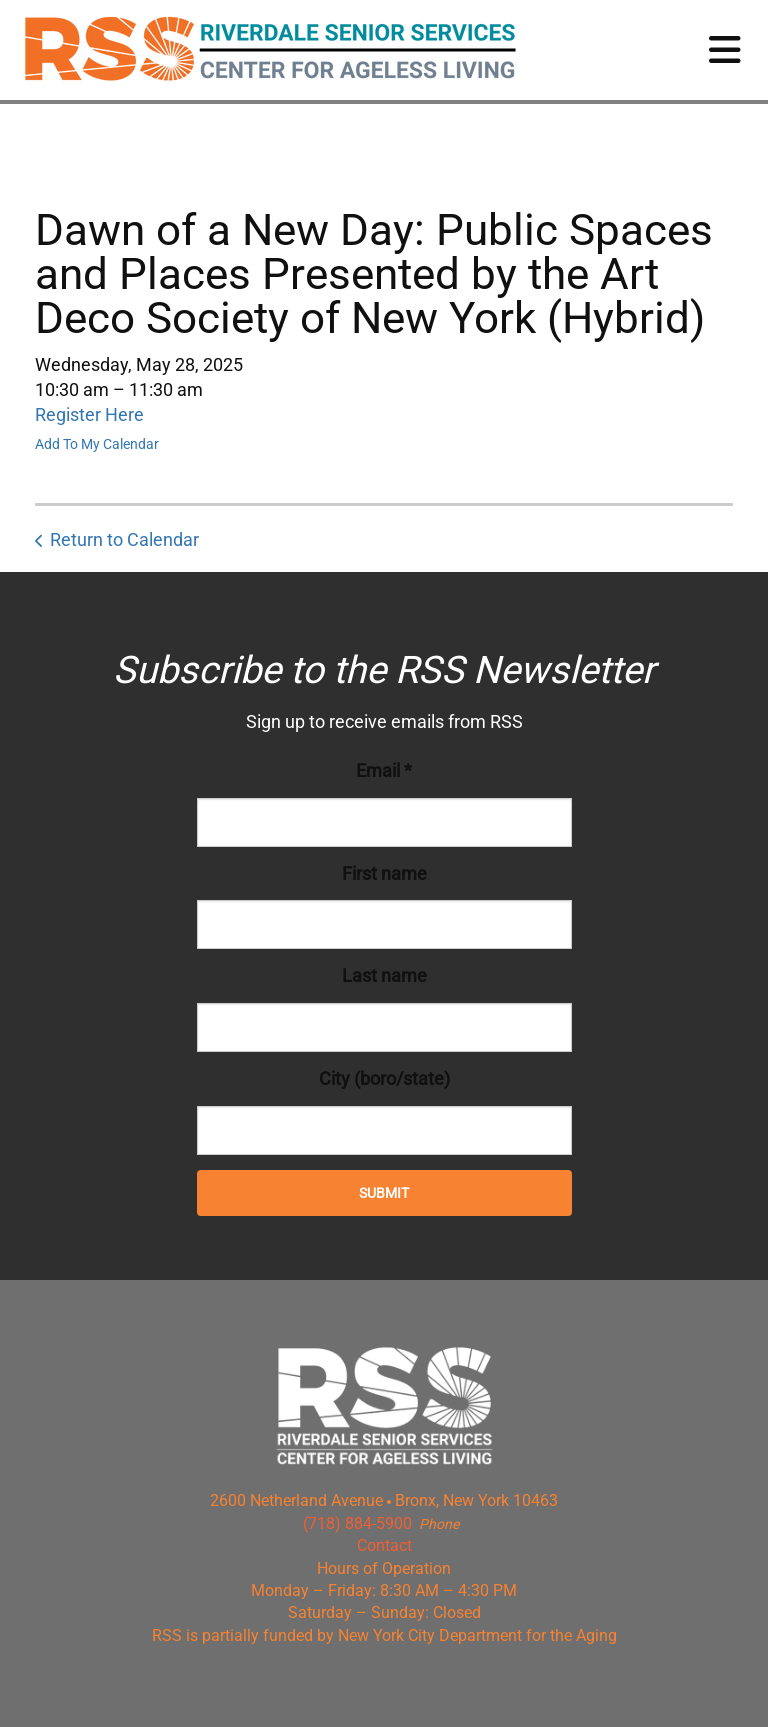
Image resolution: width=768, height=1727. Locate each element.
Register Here (89, 414)
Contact (384, 1545)
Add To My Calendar (97, 444)
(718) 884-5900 (357, 1523)
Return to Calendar (124, 539)
